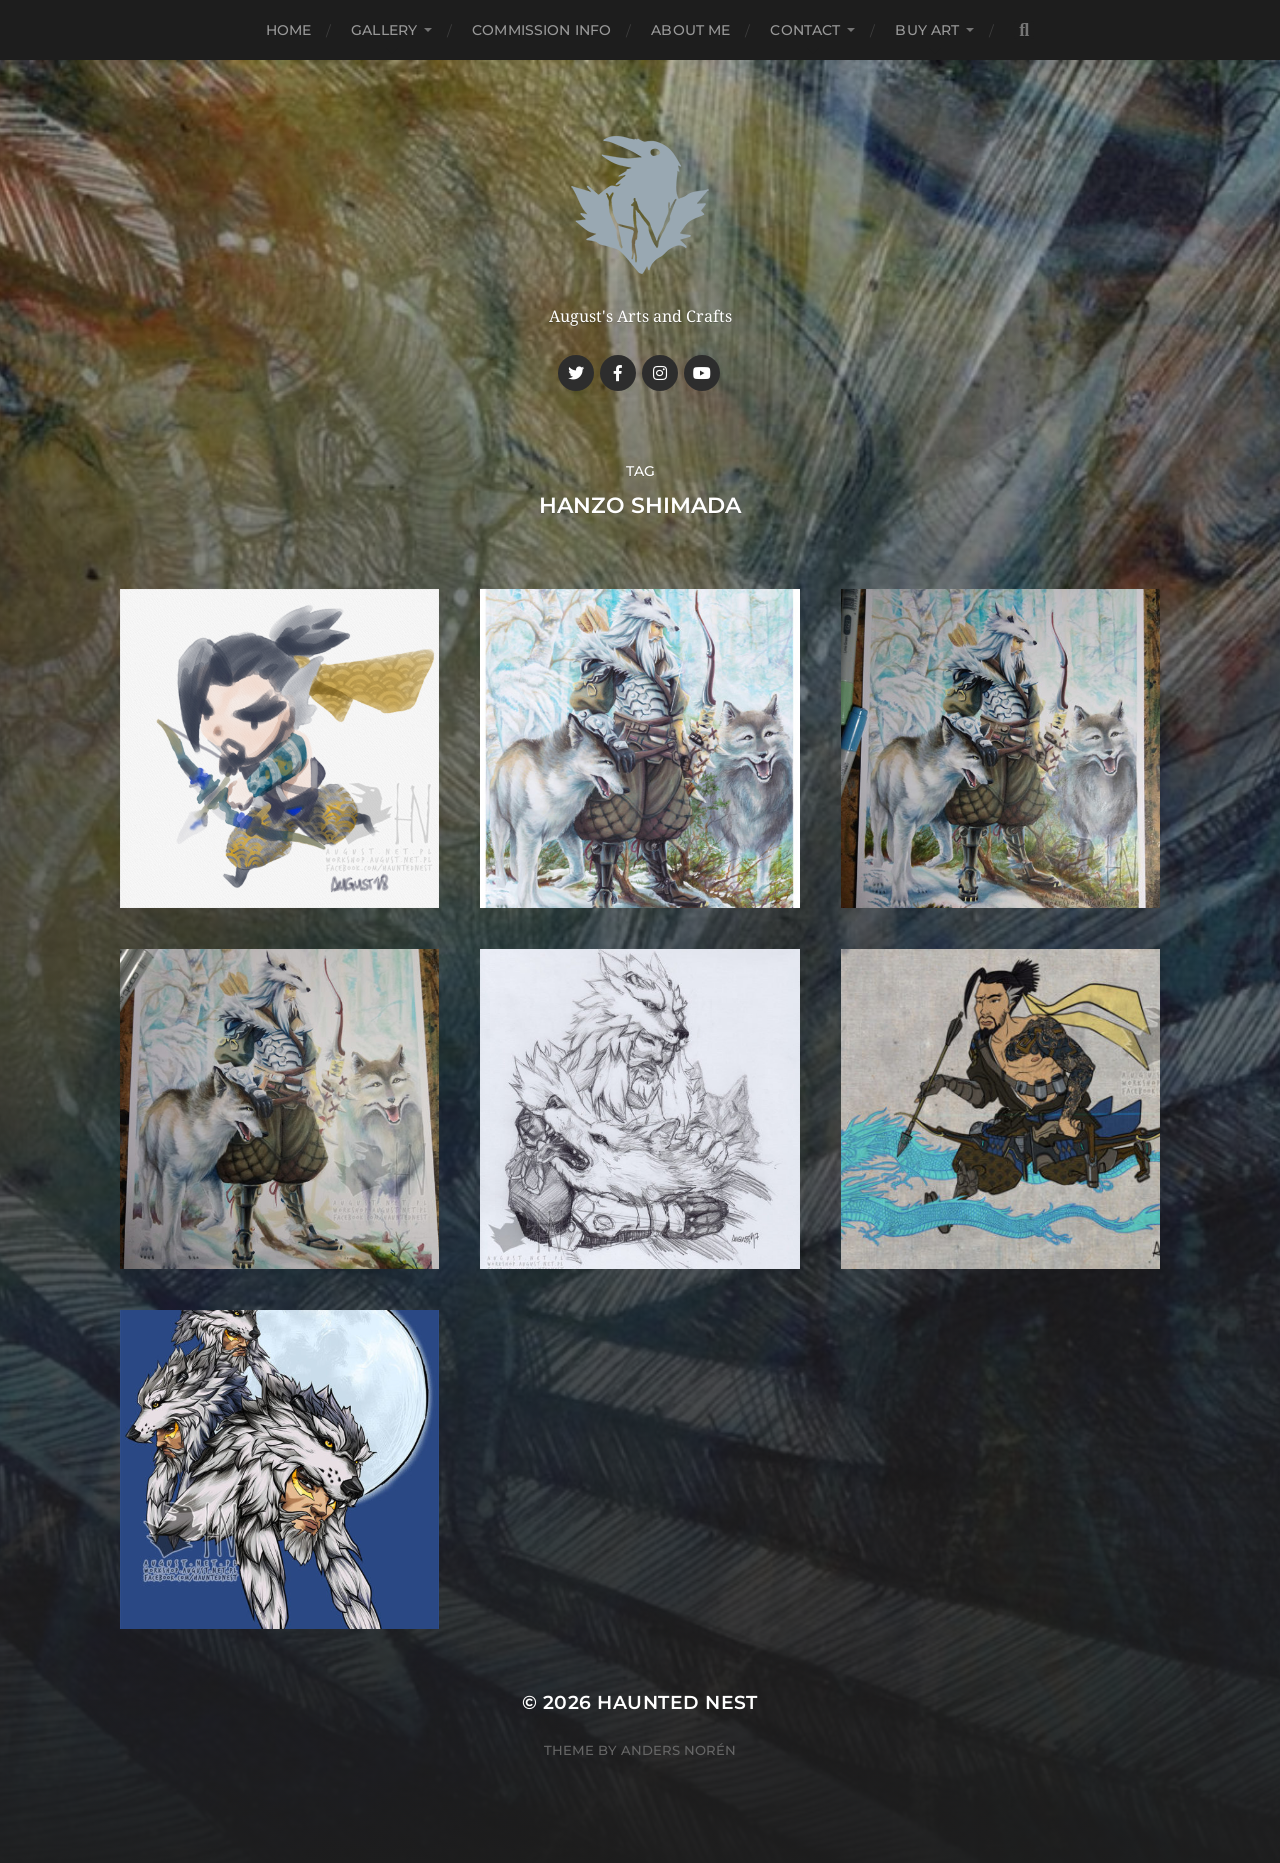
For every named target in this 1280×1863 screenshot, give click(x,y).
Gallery (384, 30)
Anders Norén (678, 1750)
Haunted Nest (677, 1702)
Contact (805, 30)
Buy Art (927, 30)
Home (289, 30)
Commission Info (541, 30)
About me (690, 30)
